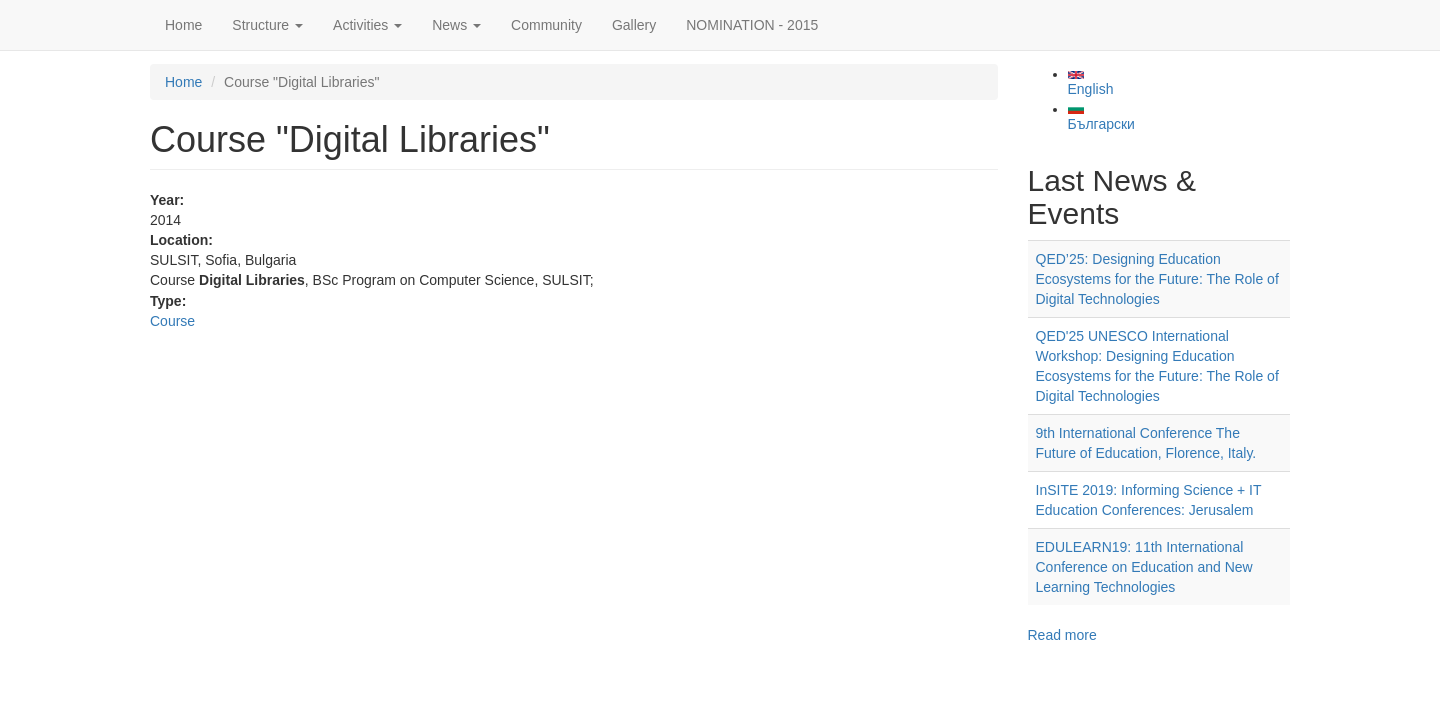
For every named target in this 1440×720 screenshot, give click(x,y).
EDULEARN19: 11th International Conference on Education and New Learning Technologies (1144, 567)
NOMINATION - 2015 (752, 25)
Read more (1062, 635)
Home (183, 25)
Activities (367, 25)
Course (172, 321)
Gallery (634, 25)
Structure (267, 25)
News (456, 25)
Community (546, 25)
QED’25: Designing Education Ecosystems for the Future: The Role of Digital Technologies (1157, 279)
